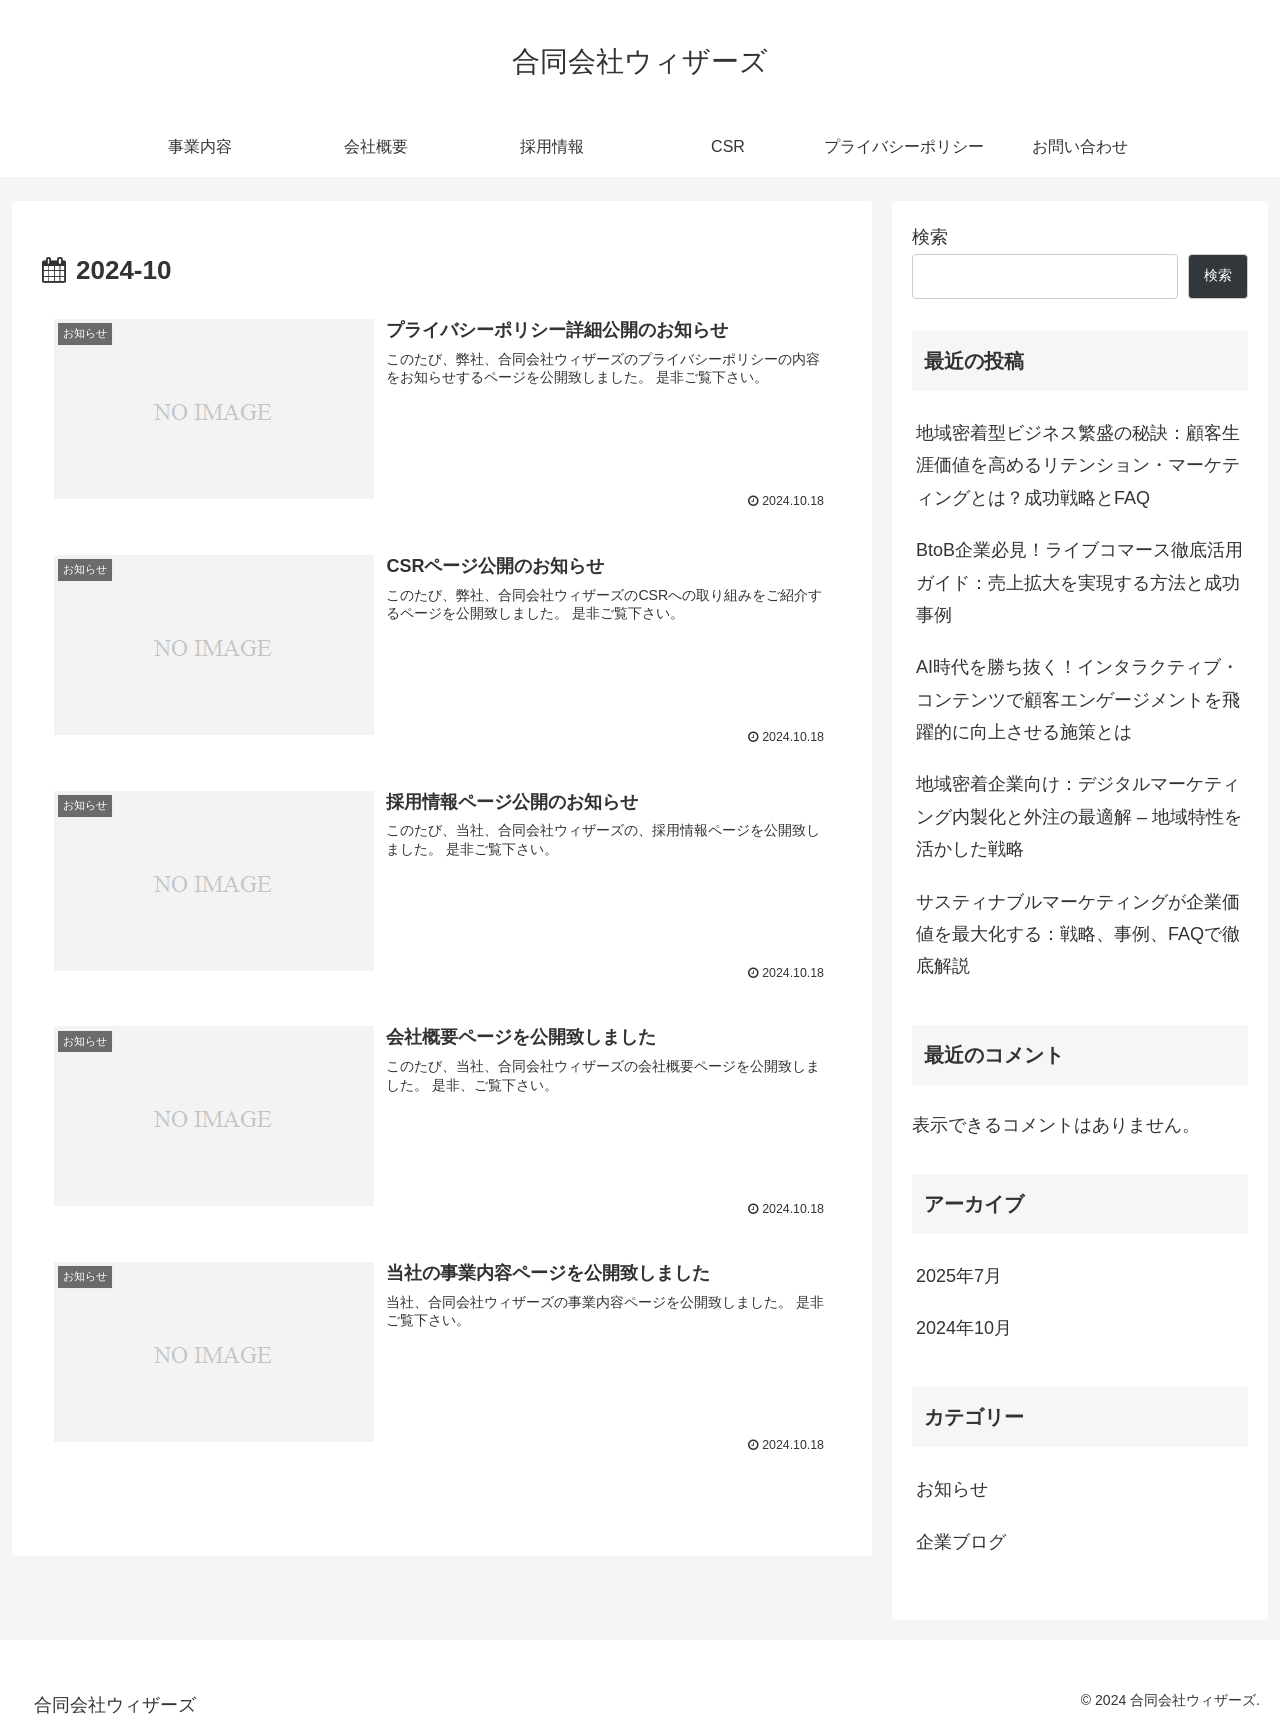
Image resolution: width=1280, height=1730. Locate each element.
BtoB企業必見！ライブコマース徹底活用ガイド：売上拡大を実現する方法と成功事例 (1079, 582)
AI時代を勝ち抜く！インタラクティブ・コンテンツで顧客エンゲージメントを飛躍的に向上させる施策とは (1078, 699)
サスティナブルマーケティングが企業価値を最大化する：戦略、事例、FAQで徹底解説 (1078, 934)
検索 (930, 237)
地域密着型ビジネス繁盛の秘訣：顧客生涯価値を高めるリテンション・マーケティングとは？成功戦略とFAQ (1078, 465)
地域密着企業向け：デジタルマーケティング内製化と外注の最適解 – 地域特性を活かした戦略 (1079, 816)
